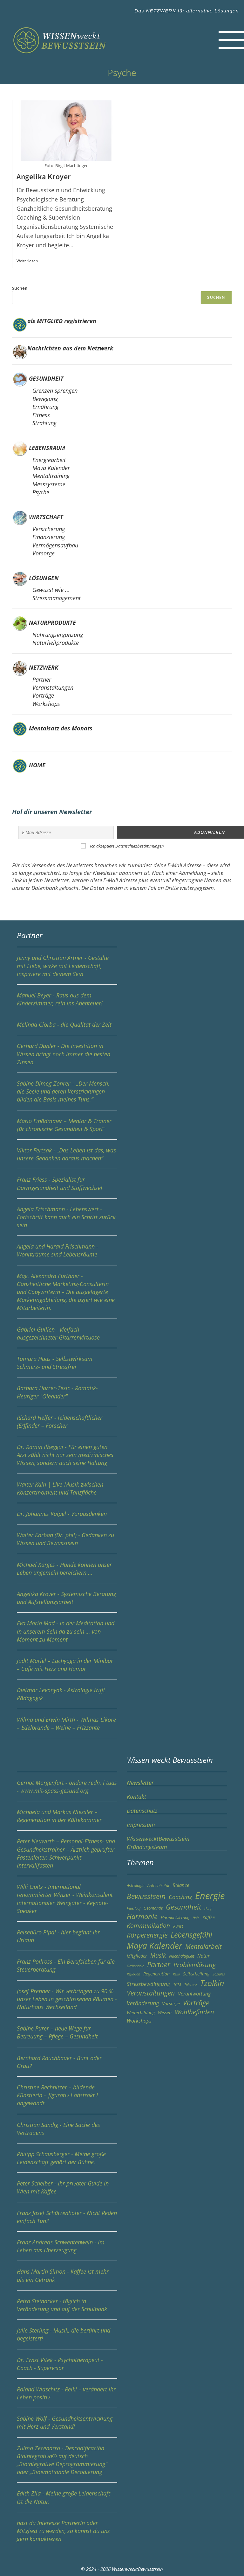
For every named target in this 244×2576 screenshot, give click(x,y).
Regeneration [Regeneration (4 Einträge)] (156, 1973)
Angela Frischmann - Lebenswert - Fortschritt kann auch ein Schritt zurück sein (67, 1220)
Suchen (20, 288)
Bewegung (45, 399)
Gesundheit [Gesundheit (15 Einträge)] (183, 1906)
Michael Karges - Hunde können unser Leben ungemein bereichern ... (67, 1571)
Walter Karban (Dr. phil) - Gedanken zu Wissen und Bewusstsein (67, 1542)
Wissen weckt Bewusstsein (170, 1759)
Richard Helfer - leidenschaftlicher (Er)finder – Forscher (67, 1424)
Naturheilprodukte (55, 642)
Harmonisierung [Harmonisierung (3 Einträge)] (175, 1917)
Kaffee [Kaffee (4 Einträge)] (208, 1917)
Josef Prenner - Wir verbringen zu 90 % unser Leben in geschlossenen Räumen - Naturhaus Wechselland (67, 2002)
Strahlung (44, 423)
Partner (41, 679)
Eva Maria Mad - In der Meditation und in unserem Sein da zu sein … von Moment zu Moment (67, 1634)
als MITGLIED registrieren (61, 321)
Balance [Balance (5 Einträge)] (181, 1885)
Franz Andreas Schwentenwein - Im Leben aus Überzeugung (67, 2249)
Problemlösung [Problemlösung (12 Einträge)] (194, 1964)
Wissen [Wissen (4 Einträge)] (165, 2012)
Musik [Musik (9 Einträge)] (158, 1955)
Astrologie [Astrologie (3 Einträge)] (135, 1885)
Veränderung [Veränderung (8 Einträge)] (143, 2003)
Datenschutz (142, 1810)
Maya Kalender (51, 468)
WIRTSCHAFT (46, 517)
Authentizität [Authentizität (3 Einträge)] (158, 1885)
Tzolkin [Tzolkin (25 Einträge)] (212, 1982)
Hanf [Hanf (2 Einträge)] (207, 1907)
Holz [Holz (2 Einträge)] (196, 1917)
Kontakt (136, 1796)
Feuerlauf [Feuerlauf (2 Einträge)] (133, 1907)
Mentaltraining (51, 476)
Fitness (41, 415)
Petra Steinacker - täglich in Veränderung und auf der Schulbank (67, 2308)
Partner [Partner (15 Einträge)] (158, 1963)
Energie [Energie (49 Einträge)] (210, 1895)
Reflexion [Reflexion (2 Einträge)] (133, 1973)
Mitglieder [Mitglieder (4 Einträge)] (137, 1956)
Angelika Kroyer (44, 176)
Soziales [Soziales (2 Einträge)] (219, 1973)
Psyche (40, 492)
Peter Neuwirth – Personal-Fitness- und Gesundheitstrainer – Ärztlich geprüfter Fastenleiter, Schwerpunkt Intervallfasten (67, 1856)
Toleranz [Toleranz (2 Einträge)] (190, 1984)
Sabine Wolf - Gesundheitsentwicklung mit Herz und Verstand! (67, 2425)
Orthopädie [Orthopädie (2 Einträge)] (135, 1965)
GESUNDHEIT (46, 378)
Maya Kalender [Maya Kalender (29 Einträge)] (154, 1945)
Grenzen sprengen (55, 390)
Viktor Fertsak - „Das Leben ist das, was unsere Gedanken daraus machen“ (67, 1157)
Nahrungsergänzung (57, 634)
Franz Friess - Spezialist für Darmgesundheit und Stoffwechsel (67, 1186)
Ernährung (45, 407)
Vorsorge (43, 553)
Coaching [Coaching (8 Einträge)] (180, 1896)
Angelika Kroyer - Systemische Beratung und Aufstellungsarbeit (67, 1600)
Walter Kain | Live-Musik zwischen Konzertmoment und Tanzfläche (67, 1491)
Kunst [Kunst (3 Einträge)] (178, 1926)
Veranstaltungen (52, 687)
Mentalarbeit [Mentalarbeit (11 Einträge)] (203, 1945)
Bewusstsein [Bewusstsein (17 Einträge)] (146, 1896)
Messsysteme (48, 484)
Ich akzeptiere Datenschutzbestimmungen (127, 845)
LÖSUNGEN (44, 577)
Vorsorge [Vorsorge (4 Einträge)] (171, 2003)
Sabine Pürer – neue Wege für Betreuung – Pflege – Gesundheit (67, 2035)
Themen (140, 1861)
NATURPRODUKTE (52, 622)
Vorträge (43, 695)
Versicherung (48, 529)
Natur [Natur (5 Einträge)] (203, 1955)
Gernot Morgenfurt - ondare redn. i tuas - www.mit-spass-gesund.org (67, 1789)
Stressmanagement (56, 598)
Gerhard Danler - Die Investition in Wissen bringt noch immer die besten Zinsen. (67, 1057)
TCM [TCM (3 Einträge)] (177, 1984)
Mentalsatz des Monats (59, 728)
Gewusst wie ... (51, 590)
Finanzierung (48, 537)
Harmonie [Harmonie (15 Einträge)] (142, 1915)
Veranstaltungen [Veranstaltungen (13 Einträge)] (151, 1992)
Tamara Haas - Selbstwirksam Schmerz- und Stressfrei (67, 1365)
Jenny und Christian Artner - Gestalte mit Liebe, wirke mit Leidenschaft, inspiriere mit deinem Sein (63, 965)
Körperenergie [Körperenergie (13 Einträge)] (147, 1934)
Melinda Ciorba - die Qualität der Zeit (67, 1027)
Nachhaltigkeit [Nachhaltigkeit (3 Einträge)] (181, 1956)
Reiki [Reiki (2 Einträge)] (176, 1973)
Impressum (141, 1824)
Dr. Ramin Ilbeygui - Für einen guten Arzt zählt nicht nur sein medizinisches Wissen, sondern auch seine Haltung (65, 1454)
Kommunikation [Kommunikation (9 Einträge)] (148, 1925)
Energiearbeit (49, 460)
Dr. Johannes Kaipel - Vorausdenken (62, 1513)
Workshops (46, 703)
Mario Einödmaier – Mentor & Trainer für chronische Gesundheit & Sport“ (67, 1127)
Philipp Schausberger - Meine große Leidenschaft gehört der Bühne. (67, 2161)
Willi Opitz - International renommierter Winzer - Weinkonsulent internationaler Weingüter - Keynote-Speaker (67, 1901)
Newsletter (140, 1782)
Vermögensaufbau (55, 545)
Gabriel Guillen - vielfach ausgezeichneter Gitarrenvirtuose (67, 1336)
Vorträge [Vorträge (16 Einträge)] (196, 2002)
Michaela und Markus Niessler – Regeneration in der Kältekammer (67, 1818)
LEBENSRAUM (47, 448)
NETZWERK (161, 10)
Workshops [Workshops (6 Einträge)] (139, 2019)
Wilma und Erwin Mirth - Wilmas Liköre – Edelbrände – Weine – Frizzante (67, 1726)
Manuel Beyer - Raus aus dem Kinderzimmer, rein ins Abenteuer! (67, 1002)
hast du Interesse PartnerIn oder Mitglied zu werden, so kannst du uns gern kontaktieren (63, 2530)
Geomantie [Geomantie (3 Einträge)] (153, 1907)
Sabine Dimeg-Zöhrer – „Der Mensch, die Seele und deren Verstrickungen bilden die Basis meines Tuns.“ (67, 1094)
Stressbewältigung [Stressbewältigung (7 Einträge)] (148, 1983)
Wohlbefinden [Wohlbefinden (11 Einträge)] (194, 2011)
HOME (36, 765)
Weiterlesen (27, 261)
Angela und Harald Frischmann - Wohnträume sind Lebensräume (67, 1253)
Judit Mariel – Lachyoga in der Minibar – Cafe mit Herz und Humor (67, 1667)
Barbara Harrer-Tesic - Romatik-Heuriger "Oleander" (67, 1395)
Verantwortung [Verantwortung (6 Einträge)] (194, 1992)
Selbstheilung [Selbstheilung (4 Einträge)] (196, 1973)
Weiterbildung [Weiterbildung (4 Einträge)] (141, 2012)
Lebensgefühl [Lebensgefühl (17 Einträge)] (191, 1934)
